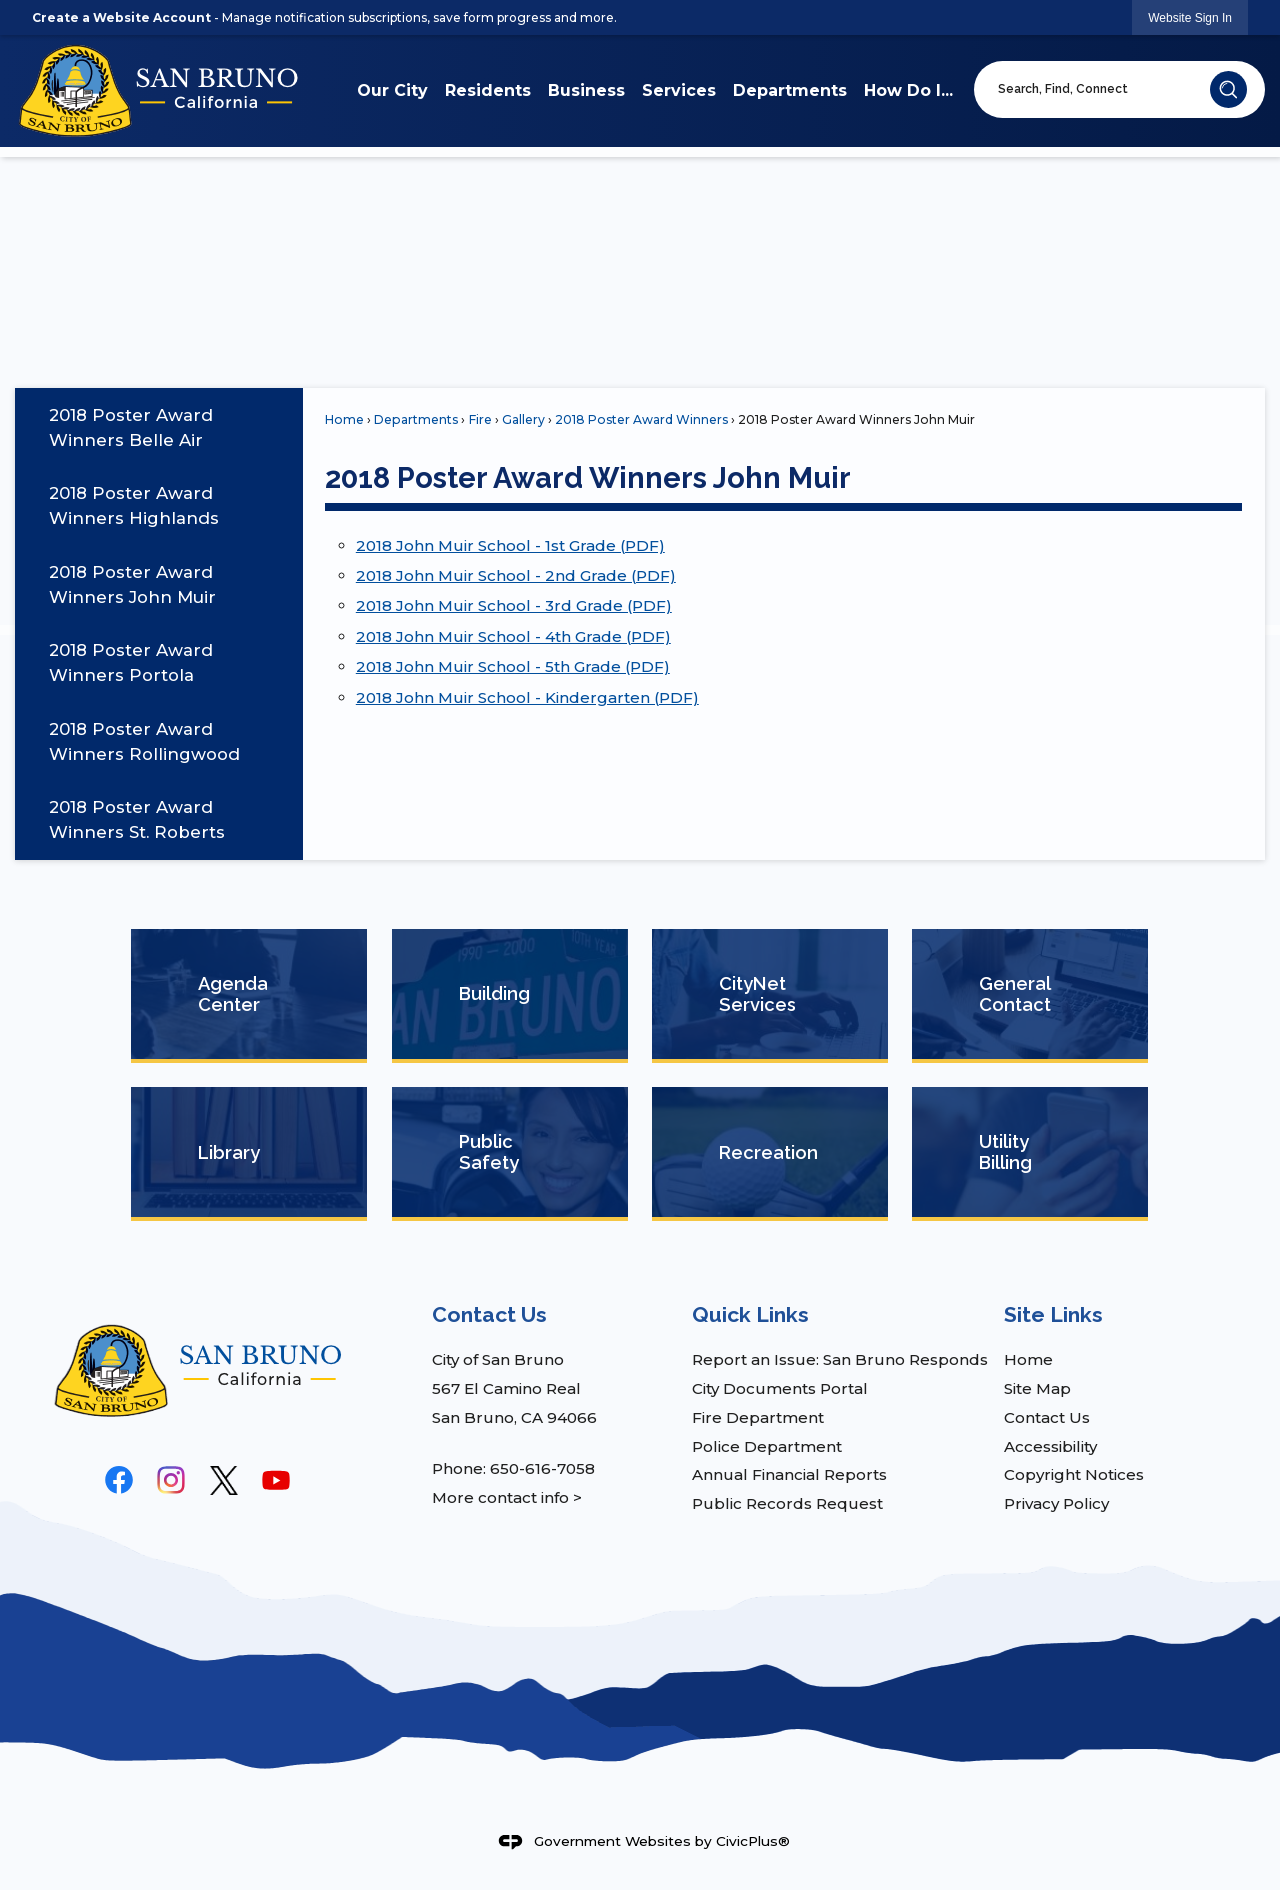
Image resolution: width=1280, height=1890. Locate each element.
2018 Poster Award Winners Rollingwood (144, 741)
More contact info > (507, 1497)
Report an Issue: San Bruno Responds (840, 1359)
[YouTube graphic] (276, 1480)
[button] (1228, 89)
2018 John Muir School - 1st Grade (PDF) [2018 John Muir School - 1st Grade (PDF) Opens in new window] (510, 545)
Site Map (1037, 1388)
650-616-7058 (542, 1468)
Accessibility (1050, 1446)
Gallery (523, 419)
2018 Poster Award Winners (641, 419)
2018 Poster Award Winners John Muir (132, 584)
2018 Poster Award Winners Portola (131, 662)
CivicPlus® (753, 1840)
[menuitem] (158, 427)
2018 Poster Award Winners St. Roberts (137, 819)
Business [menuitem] (586, 90)
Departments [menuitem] (790, 90)
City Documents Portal (780, 1388)
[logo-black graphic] (224, 1480)
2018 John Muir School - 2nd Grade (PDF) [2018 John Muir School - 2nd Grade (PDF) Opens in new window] (516, 575)
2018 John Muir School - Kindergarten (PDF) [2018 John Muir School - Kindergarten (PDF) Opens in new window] (527, 697)
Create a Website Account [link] (121, 17)
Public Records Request (787, 1503)
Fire (480, 419)
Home (344, 419)
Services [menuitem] (679, 90)
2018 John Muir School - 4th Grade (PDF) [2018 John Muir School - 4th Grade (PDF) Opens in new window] (513, 636)
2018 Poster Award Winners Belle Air (131, 427)
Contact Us (1047, 1417)
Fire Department (758, 1417)
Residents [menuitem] (488, 90)
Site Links (1053, 1314)
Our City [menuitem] (392, 90)
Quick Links (750, 1314)
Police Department (767, 1446)
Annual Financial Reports (789, 1474)
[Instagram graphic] (171, 1480)
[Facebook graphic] (119, 1480)
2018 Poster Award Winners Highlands (134, 505)
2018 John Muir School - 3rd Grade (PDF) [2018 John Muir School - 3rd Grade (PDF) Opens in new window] (514, 605)
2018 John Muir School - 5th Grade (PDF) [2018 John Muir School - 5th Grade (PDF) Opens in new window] (513, 666)
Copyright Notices (1074, 1474)
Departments (416, 419)
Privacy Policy (1056, 1503)
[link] (1190, 17)
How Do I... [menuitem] (908, 90)
